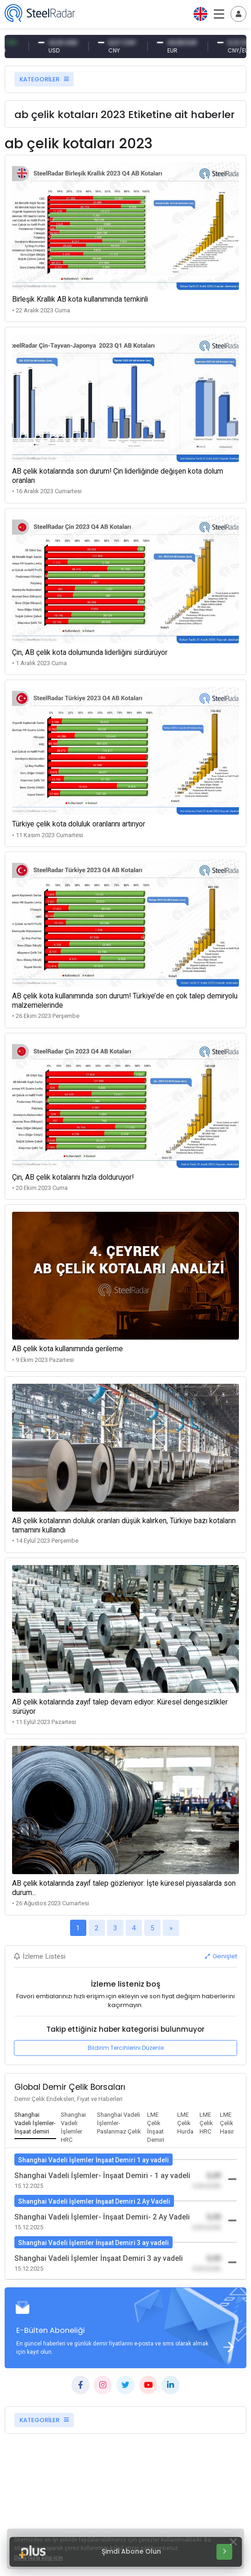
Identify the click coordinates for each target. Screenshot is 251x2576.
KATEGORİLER (44, 79)
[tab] (35, 2123)
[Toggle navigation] (238, 14)
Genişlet (221, 1956)
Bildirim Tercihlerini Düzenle (126, 2048)
